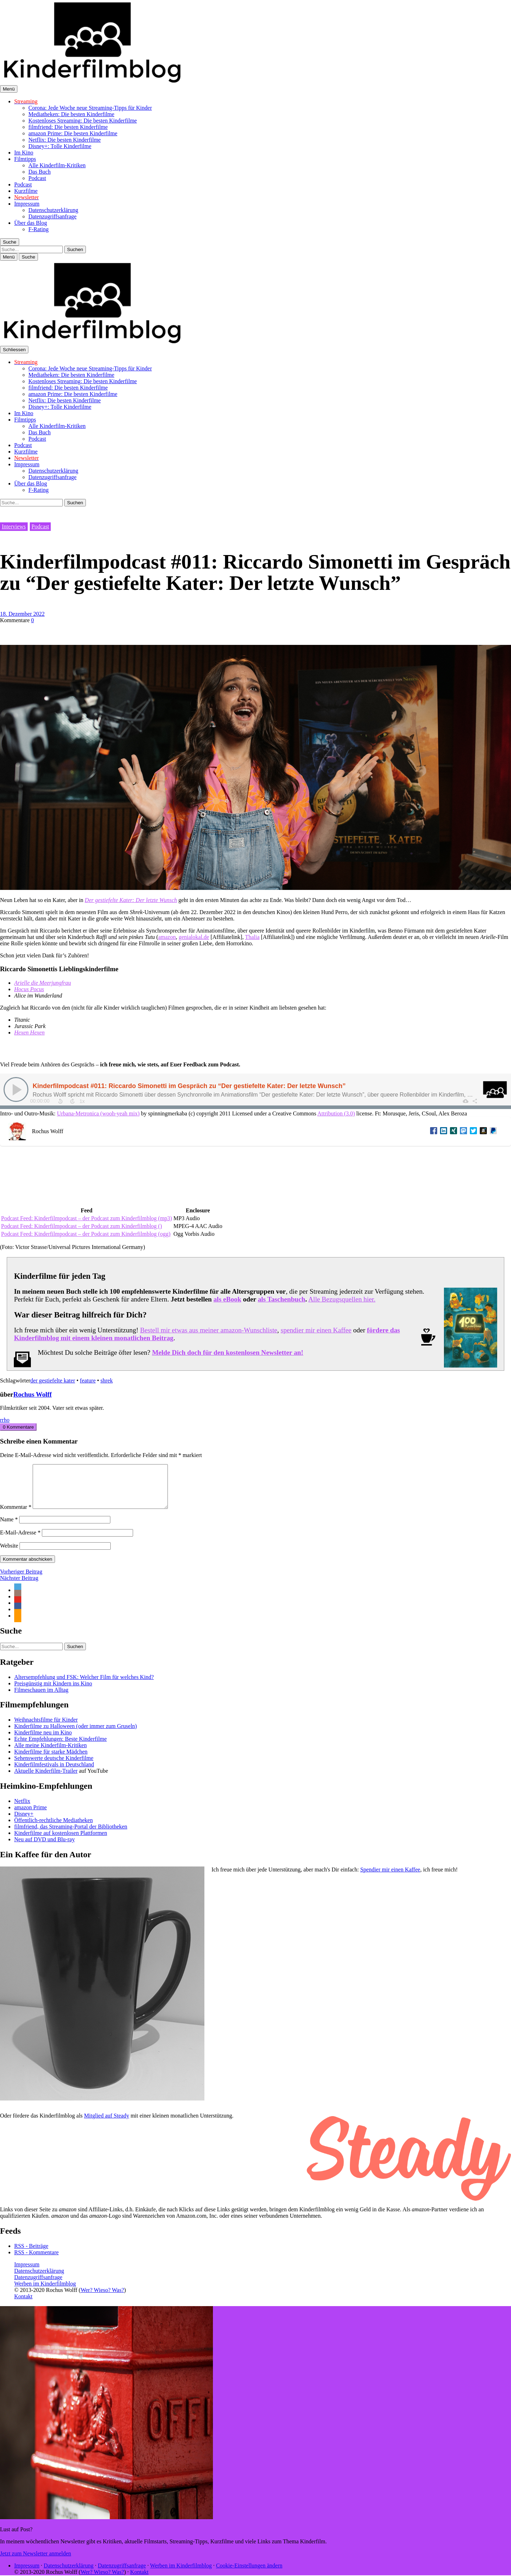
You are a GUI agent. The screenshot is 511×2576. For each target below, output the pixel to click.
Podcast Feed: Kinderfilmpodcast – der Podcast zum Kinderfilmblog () (81, 1226)
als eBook (227, 1299)
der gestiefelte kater (52, 1380)
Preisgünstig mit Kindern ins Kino (53, 1692)
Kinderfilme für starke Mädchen (51, 1760)
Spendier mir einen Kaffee (390, 1878)
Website (9, 1554)
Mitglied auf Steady (106, 2124)
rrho (5, 1420)
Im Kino (23, 153)
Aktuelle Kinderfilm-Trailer (45, 1779)
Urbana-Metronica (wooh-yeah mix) (98, 1113)
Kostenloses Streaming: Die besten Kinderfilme (82, 121)
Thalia (252, 937)
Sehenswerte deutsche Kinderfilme (53, 1766)
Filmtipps (25, 159)
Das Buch (39, 172)
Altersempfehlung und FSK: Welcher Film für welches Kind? (84, 1686)
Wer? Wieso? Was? (102, 2298)
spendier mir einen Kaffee (316, 1330)
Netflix (22, 1809)
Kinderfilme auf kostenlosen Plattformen (60, 1841)
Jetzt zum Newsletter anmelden (35, 2562)
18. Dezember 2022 (22, 614)
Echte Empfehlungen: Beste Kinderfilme (60, 1747)
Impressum (26, 204)
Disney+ (23, 1822)
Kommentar (15, 1515)
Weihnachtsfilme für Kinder (46, 1728)
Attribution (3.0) (336, 1113)
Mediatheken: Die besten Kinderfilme (71, 114)
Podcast (37, 178)
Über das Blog (30, 223)
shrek (106, 1380)
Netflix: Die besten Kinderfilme (64, 140)
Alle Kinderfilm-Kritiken (57, 165)
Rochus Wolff (32, 1394)
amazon (167, 937)
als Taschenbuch (281, 1299)
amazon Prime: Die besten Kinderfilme (72, 133)
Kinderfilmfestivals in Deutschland (54, 1773)
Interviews (14, 526)
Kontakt (23, 2305)
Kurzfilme (26, 191)
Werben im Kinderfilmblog (45, 2292)
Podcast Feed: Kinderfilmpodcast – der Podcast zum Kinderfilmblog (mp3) (86, 1218)
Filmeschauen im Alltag (41, 1698)
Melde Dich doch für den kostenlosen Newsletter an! (227, 1352)
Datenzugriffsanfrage (52, 216)
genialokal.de (193, 937)
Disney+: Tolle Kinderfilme (59, 146)
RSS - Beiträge (31, 2254)
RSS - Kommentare (36, 2261)
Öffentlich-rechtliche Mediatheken (53, 1829)
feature (87, 1380)
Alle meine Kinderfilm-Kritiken (50, 1754)
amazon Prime (30, 1816)
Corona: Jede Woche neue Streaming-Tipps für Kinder (90, 108)
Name (9, 1528)
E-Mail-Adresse (20, 1541)
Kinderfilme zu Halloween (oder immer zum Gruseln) (75, 1735)
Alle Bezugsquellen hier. (341, 1299)
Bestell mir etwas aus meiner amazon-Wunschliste (209, 1330)
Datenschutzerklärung (53, 210)
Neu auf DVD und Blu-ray (44, 1848)
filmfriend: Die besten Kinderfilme (68, 127)
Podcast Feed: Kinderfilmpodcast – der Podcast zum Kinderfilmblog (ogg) (85, 1234)
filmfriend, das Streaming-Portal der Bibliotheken (70, 1835)
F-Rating (38, 229)
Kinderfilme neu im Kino (43, 1741)
